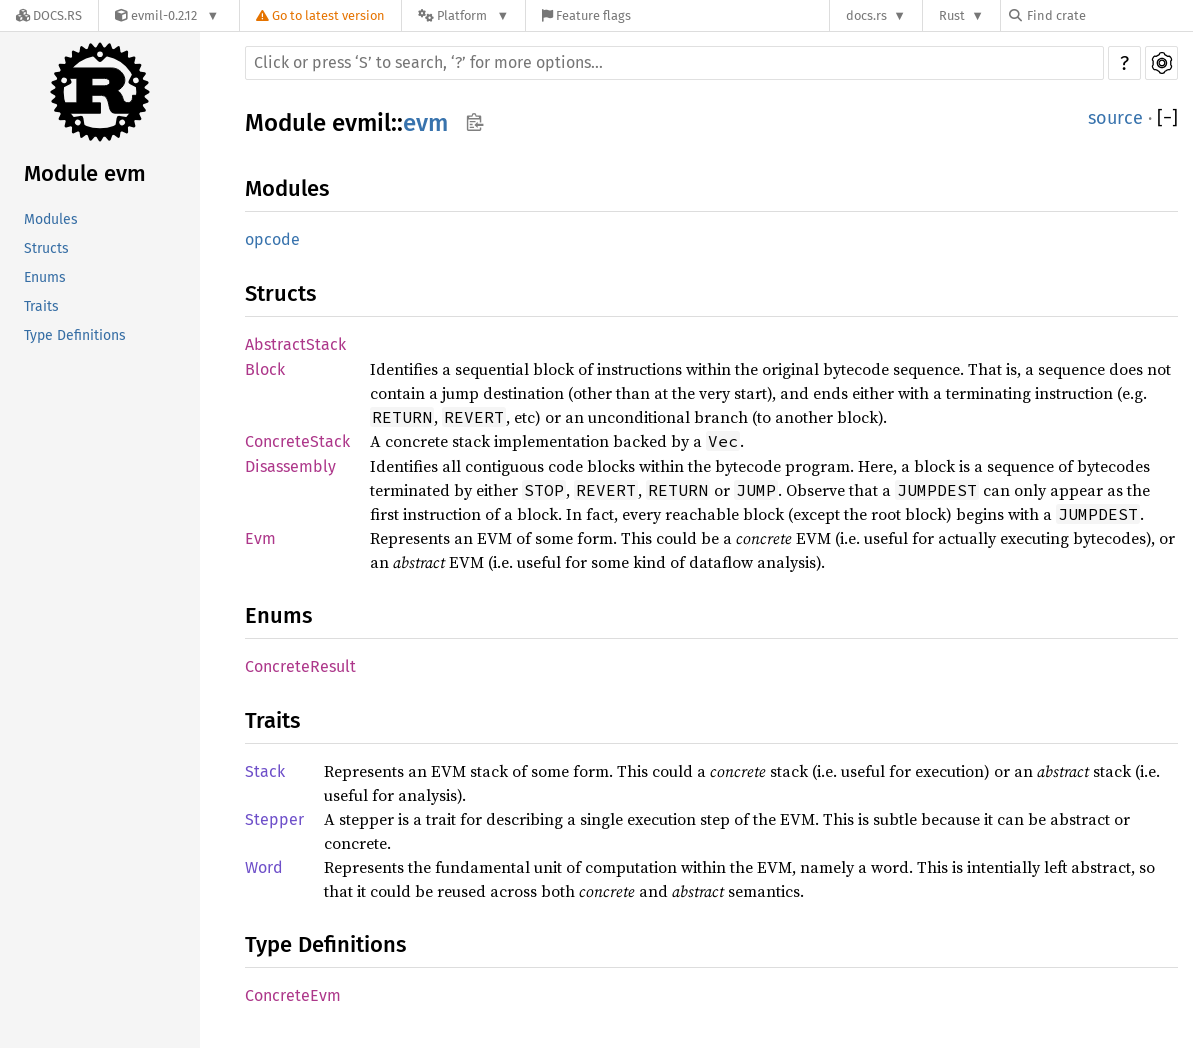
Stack (265, 771)
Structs (46, 248)
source (1115, 118)
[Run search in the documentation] (674, 63)
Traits (41, 306)
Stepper (274, 819)
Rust (952, 15)
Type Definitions (75, 335)
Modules (51, 219)
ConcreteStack (297, 441)
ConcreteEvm (293, 995)
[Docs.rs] (49, 15)
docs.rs (866, 15)
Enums (45, 277)
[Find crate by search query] (1109, 15)
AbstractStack (295, 344)
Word (264, 867)
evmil (361, 123)
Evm (260, 538)
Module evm (85, 173)
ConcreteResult (300, 666)
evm (425, 123)
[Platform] (463, 15)
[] (1167, 118)
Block (265, 369)
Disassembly (290, 466)
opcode (272, 239)
